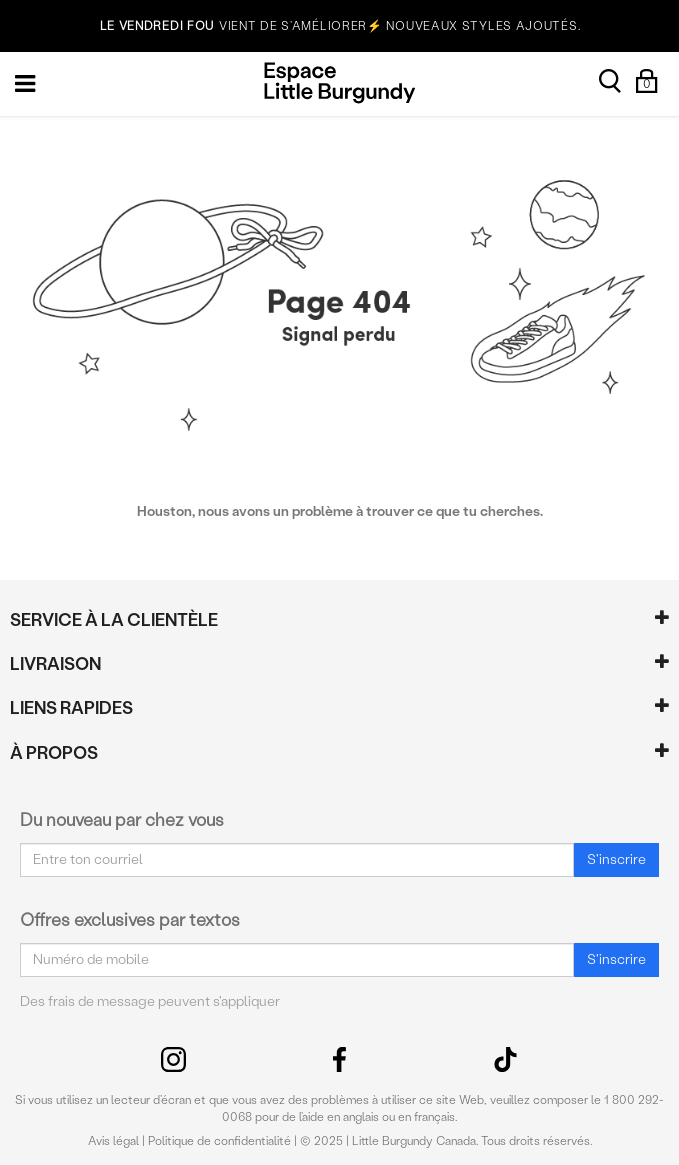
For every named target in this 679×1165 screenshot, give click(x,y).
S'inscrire (616, 859)
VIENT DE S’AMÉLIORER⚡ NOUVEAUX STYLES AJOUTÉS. (340, 26)
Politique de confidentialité (219, 1141)
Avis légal (113, 1141)
